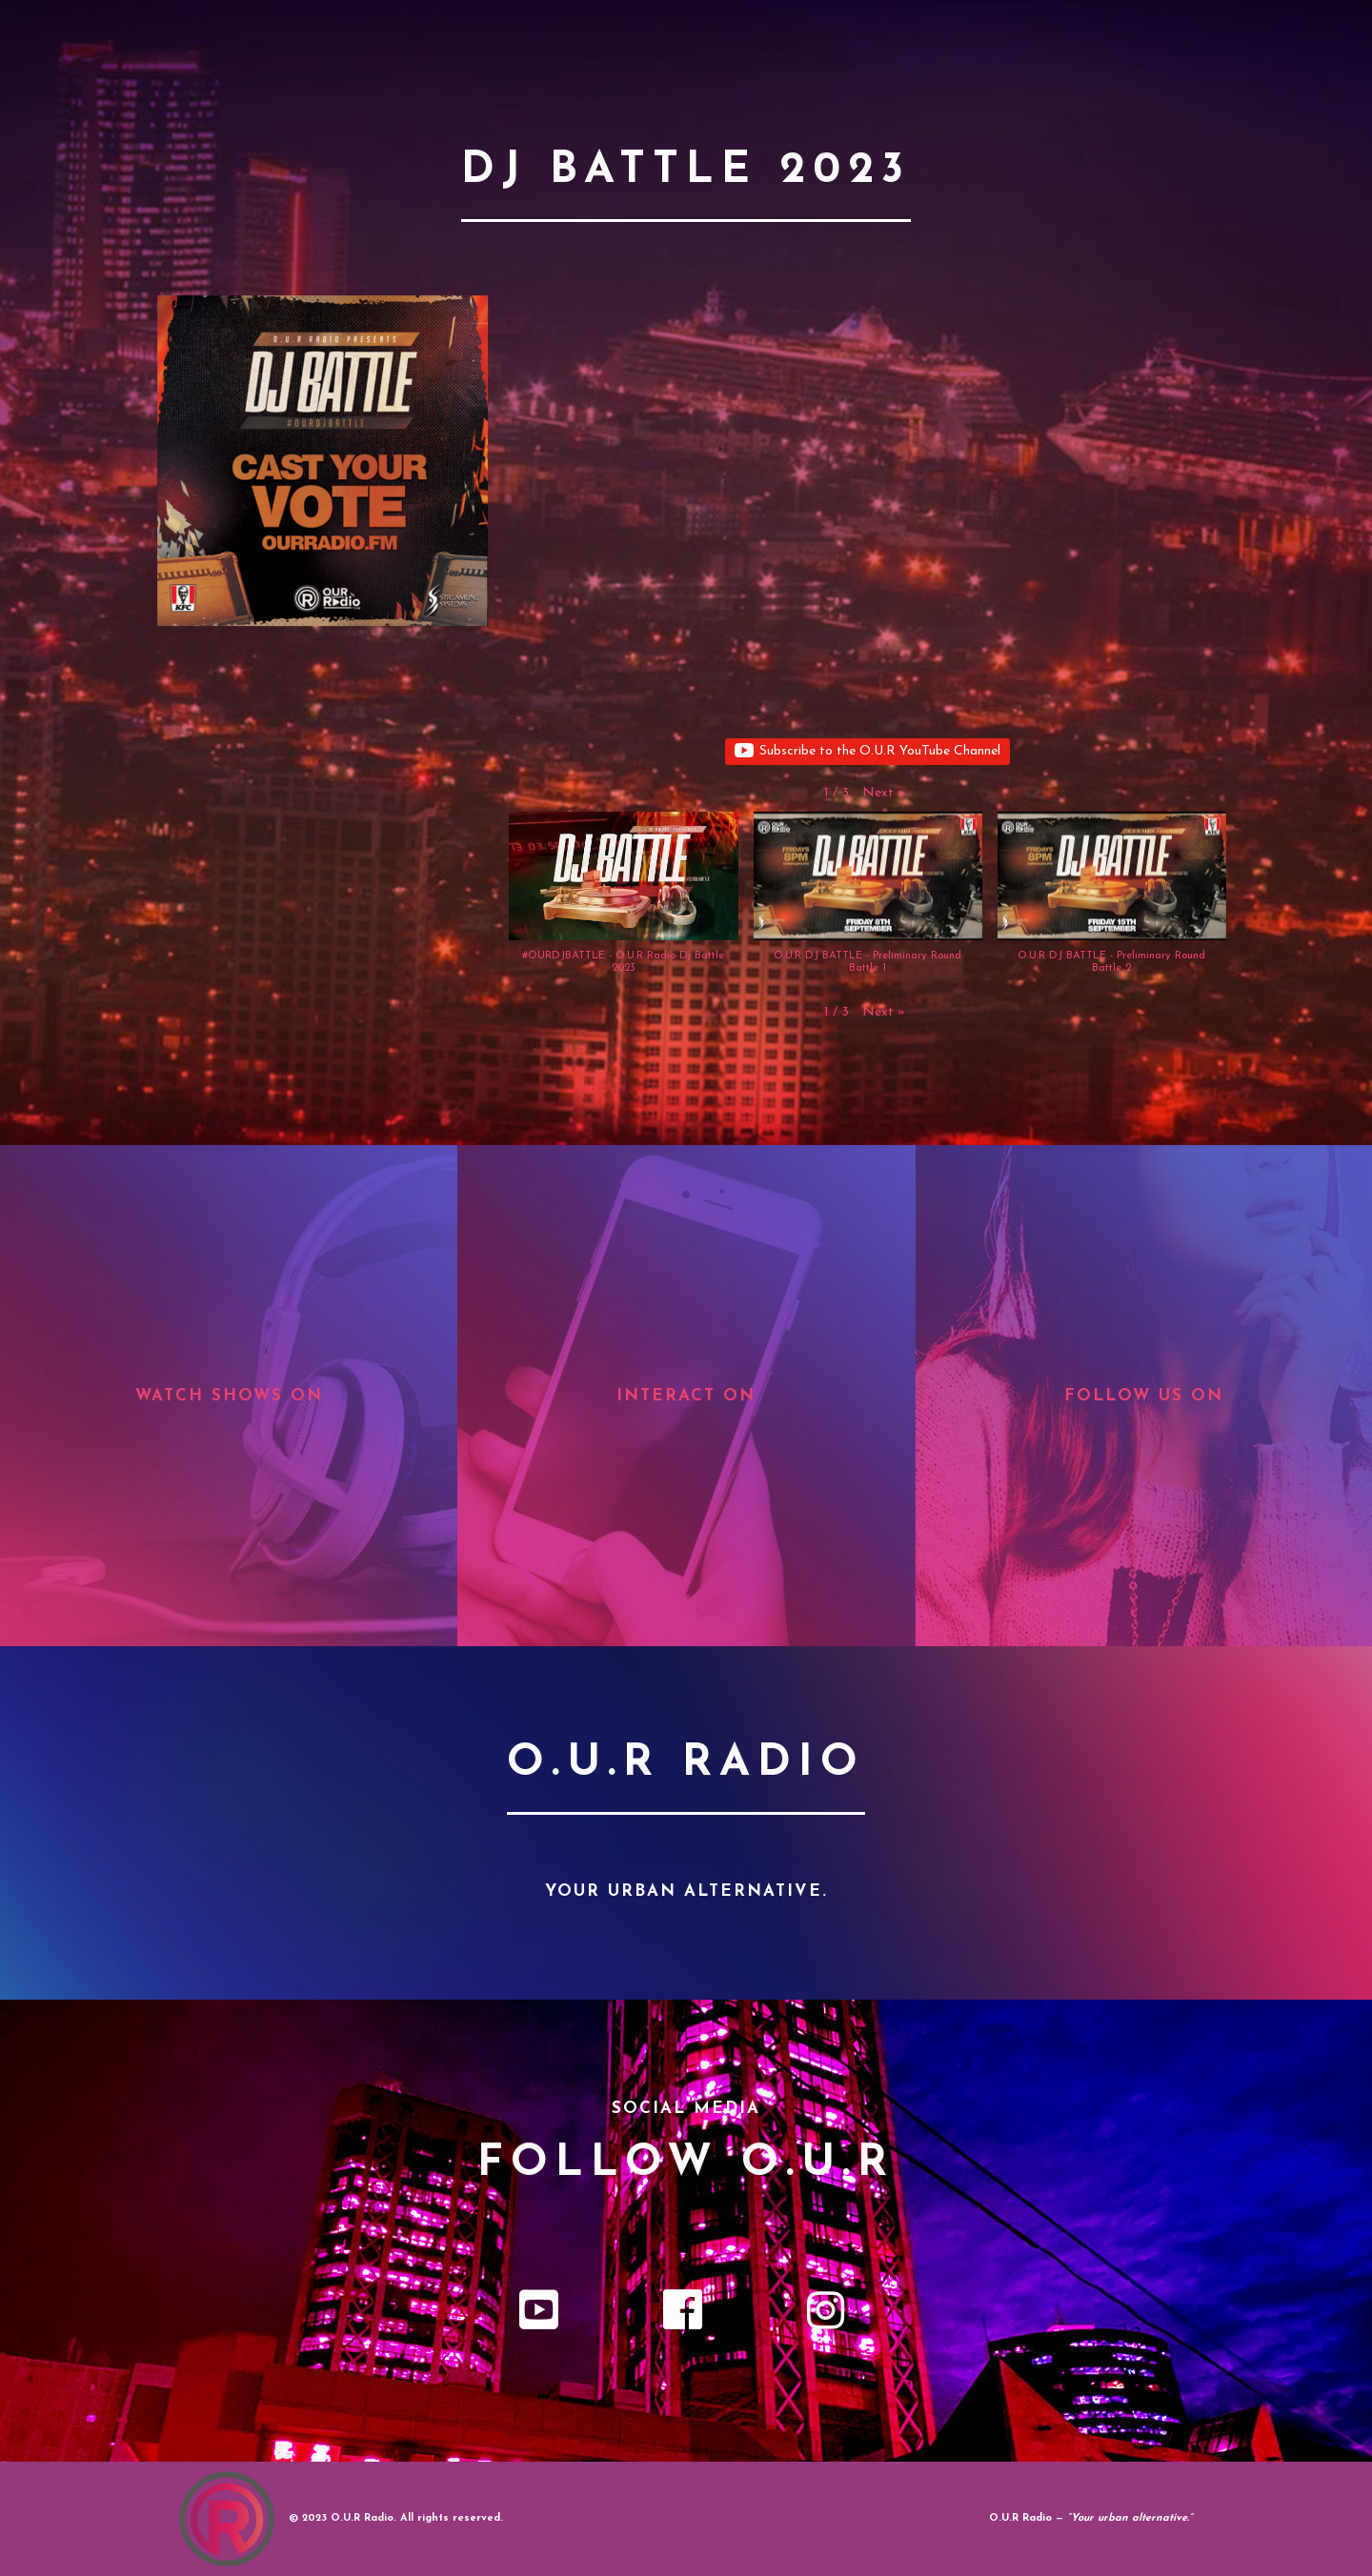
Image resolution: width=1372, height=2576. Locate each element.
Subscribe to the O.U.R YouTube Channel (867, 751)
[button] (884, 793)
